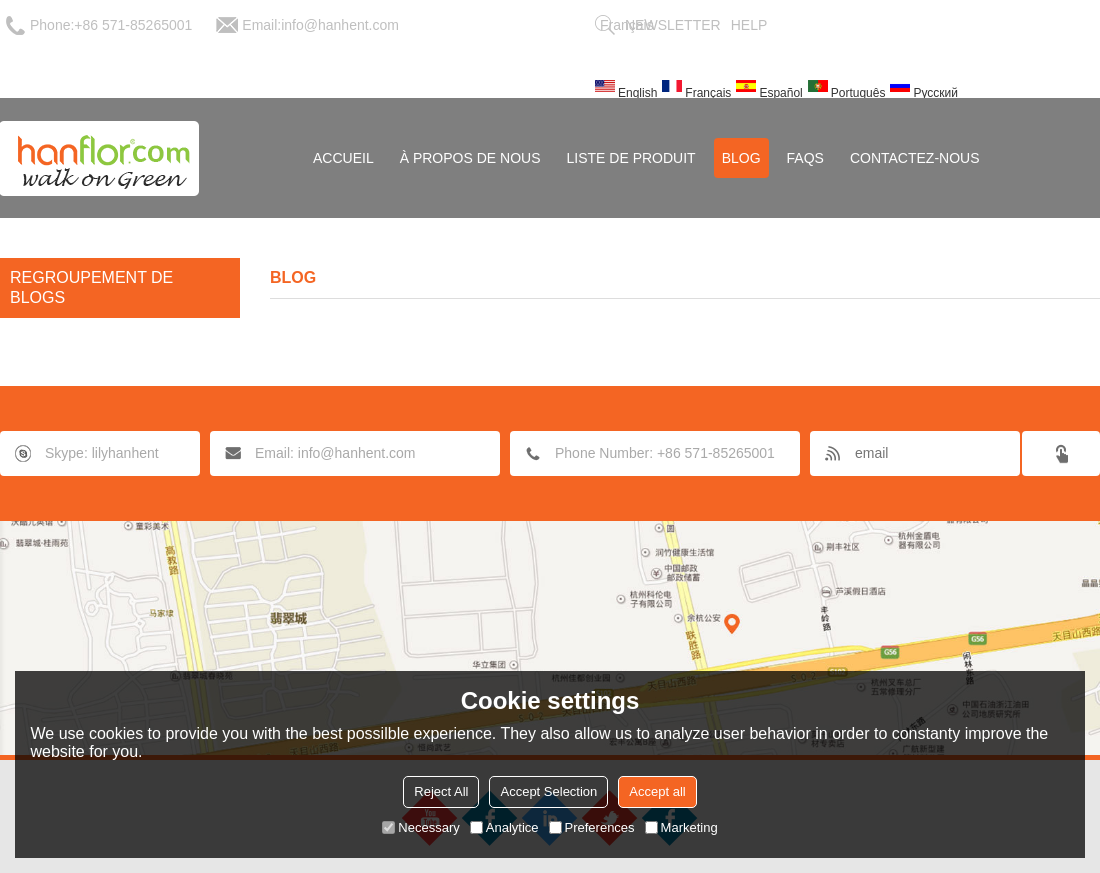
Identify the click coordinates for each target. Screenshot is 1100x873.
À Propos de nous (470, 158)
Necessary (420, 827)
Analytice (504, 827)
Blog (741, 158)
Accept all (657, 791)
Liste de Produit (631, 158)
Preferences (592, 827)
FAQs (805, 158)
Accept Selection (548, 791)
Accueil (343, 158)
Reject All (441, 791)
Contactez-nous (915, 158)
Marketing (681, 827)
